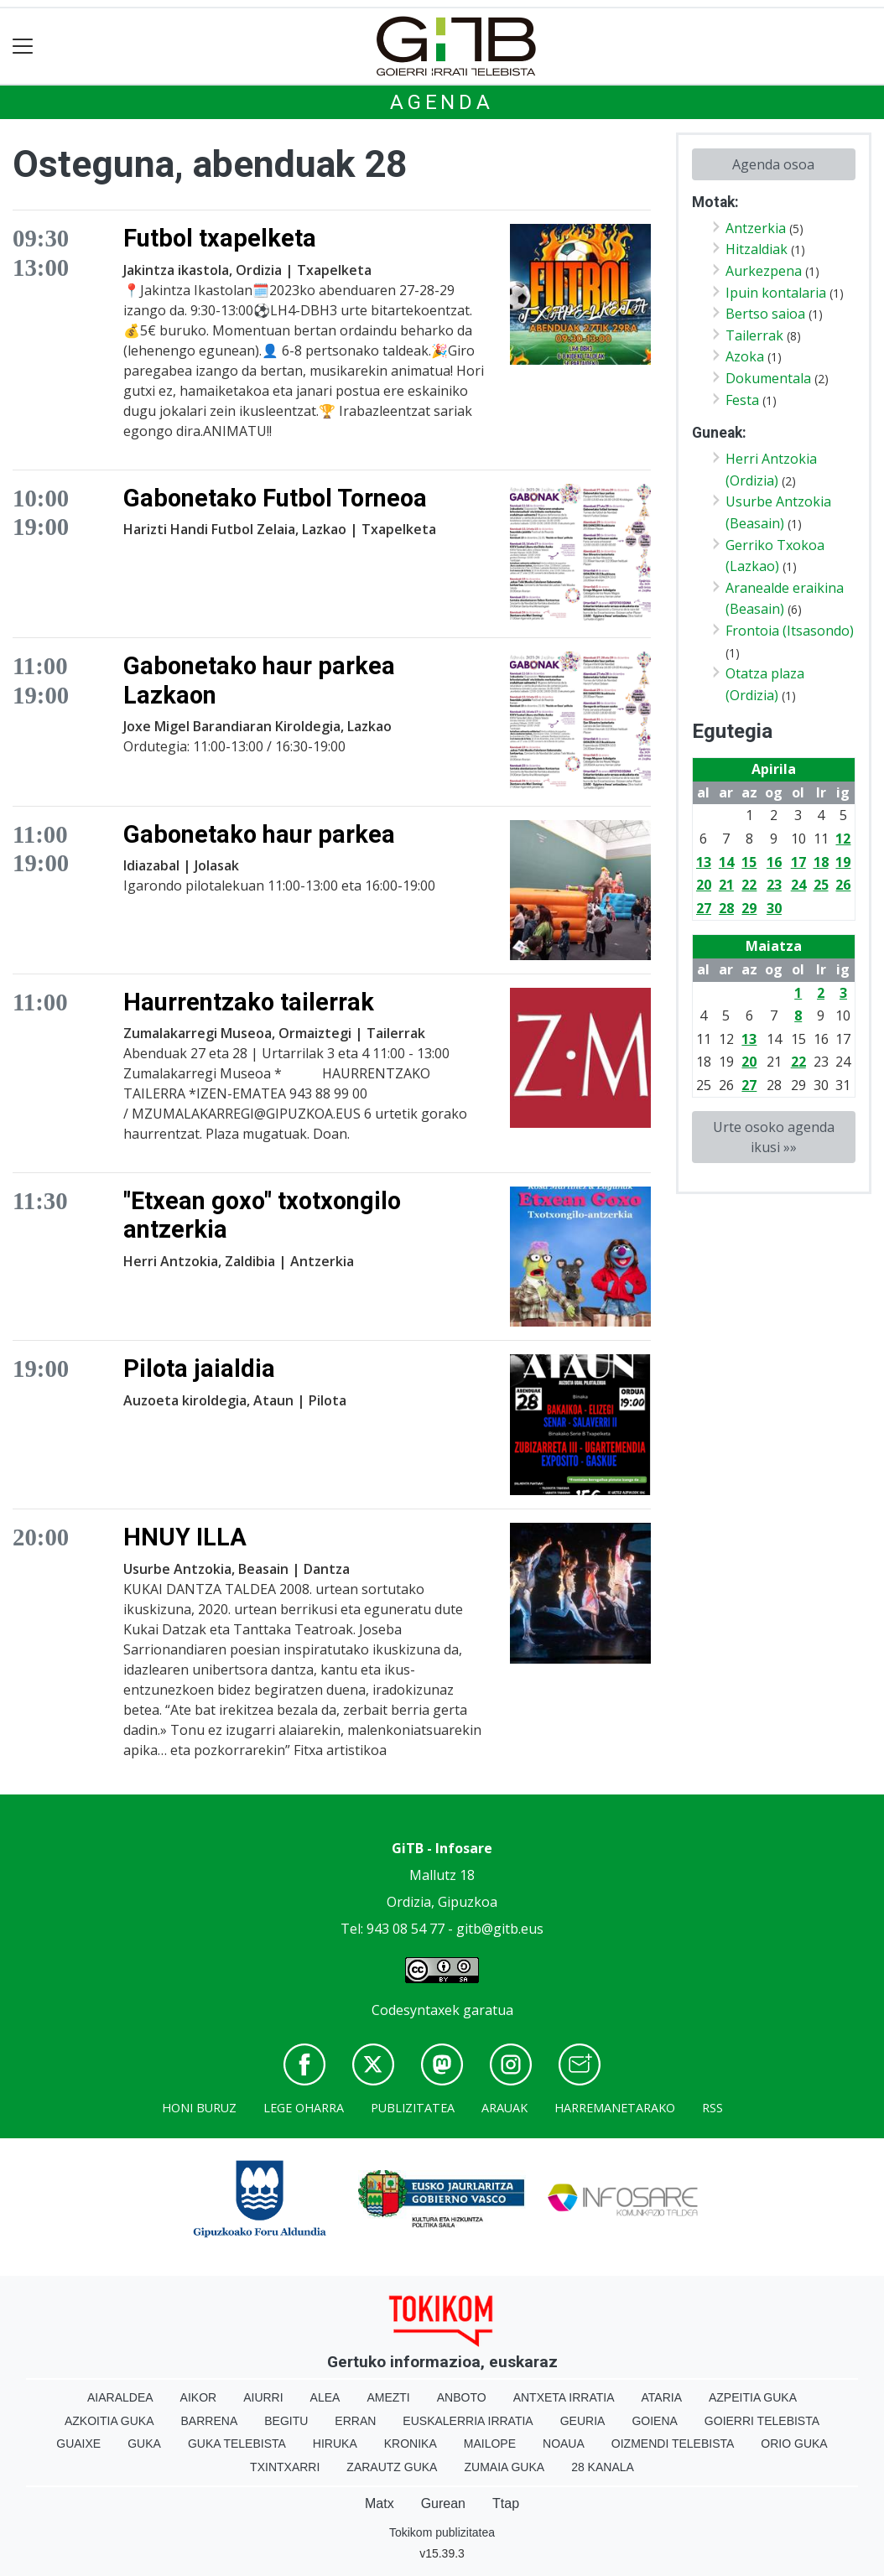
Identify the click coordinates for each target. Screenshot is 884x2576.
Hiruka (335, 2443)
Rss (712, 2108)
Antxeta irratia (564, 2397)
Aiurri (263, 2397)
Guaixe (78, 2443)
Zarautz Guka (391, 2467)
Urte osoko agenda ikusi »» (774, 1137)
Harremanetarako (614, 2108)
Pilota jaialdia (199, 1368)
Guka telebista (237, 2443)
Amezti (388, 2397)
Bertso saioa (765, 313)
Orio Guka (794, 2443)
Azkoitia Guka (109, 2421)
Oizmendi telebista (673, 2443)
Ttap (505, 2503)
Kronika (410, 2443)
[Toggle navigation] (23, 46)
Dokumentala (768, 378)
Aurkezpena (763, 271)
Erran (355, 2421)
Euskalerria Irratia (468, 2421)
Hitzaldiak (756, 249)
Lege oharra (303, 2108)
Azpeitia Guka (753, 2397)
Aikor (198, 2397)
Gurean (443, 2503)
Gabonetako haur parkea (259, 834)
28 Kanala (602, 2467)
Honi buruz (199, 2108)
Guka (144, 2443)
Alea (325, 2397)
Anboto (461, 2397)
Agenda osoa (773, 164)
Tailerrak (754, 335)
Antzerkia (755, 228)
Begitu (286, 2421)
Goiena (654, 2421)
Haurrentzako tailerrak (248, 1002)
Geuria (583, 2421)
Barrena (209, 2421)
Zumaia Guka (504, 2467)
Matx (379, 2503)
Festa (742, 400)
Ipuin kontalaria (775, 292)
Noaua (564, 2443)
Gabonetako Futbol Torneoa (275, 498)
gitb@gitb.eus (499, 1928)
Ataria (661, 2397)
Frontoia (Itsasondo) (789, 630)
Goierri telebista (762, 2421)
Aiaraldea (120, 2397)
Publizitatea (413, 2108)
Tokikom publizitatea (442, 2532)
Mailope (490, 2443)
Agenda (442, 102)
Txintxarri (285, 2467)
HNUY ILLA (185, 1537)
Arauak (504, 2108)
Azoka (744, 356)
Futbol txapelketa (219, 238)
